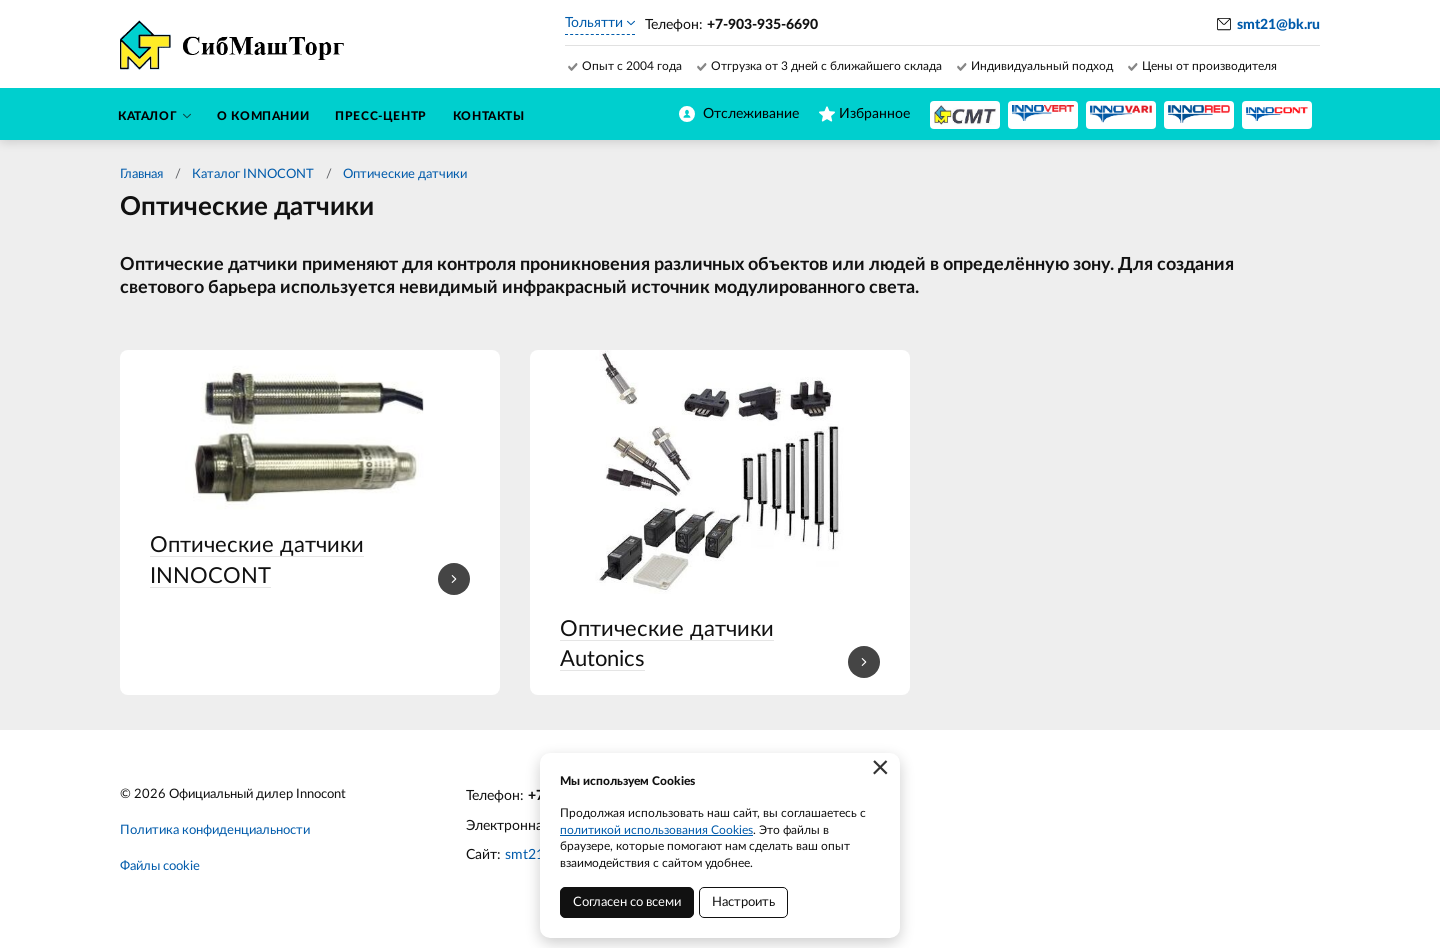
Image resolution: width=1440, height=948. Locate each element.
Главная (141, 174)
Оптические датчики (405, 174)
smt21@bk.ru (1278, 25)
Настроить (743, 902)
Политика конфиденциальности (215, 830)
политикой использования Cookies (656, 830)
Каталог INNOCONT (253, 174)
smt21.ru (532, 855)
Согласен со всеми (627, 902)
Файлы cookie (160, 866)
